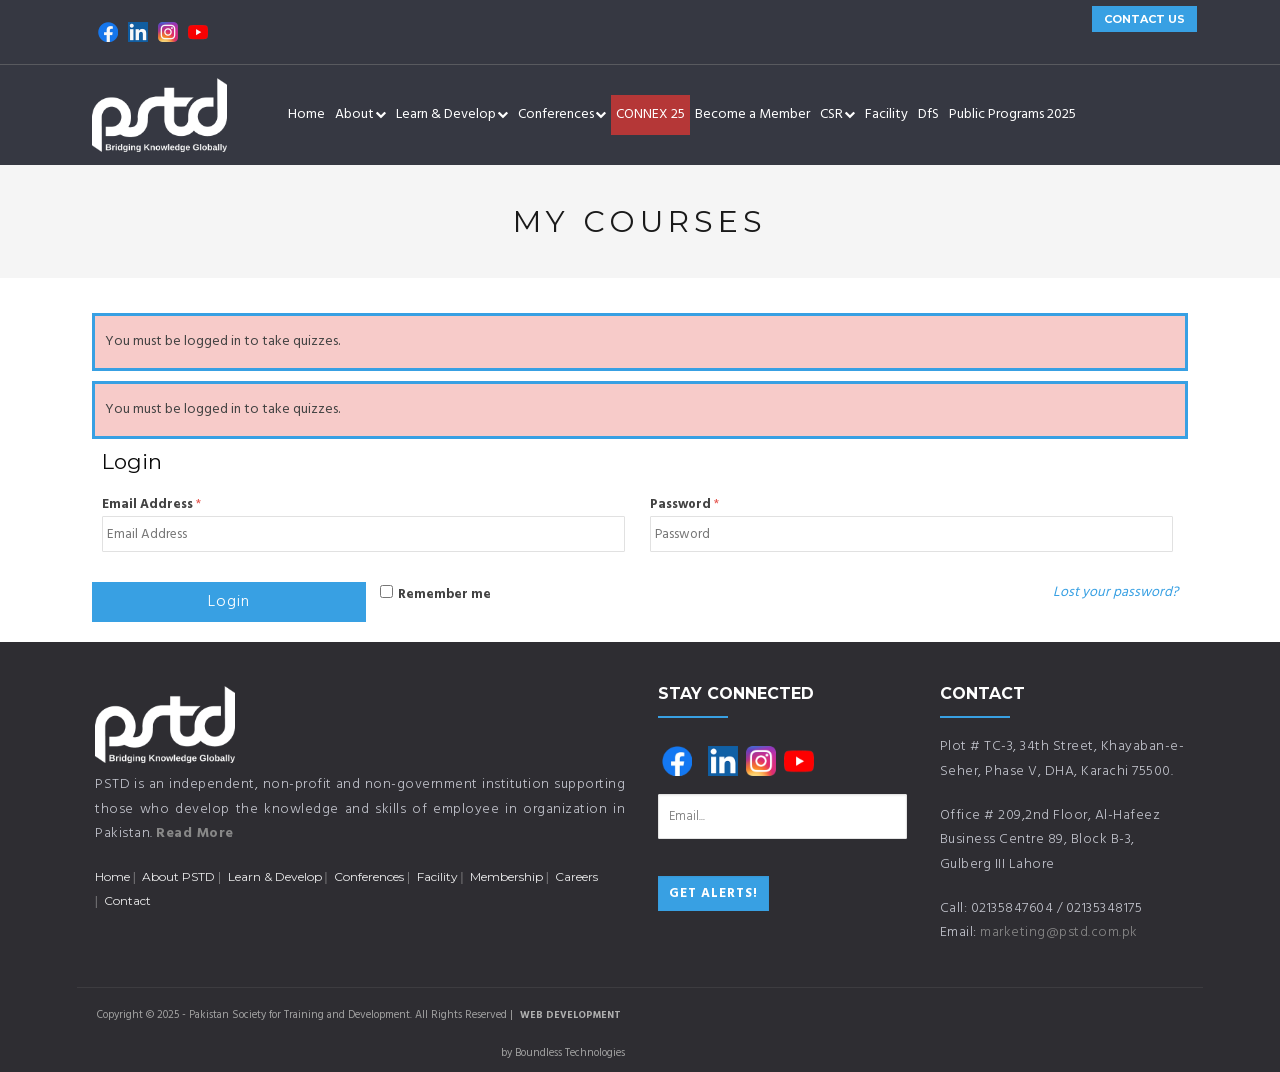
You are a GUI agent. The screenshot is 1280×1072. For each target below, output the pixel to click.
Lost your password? (1115, 592)
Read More (195, 833)
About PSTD (178, 876)
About (360, 115)
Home (306, 114)
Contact (127, 900)
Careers (576, 876)
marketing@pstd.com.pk (1059, 932)
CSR (837, 115)
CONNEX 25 (650, 114)
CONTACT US (1144, 19)
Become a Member (752, 114)
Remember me (444, 594)
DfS (928, 114)
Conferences (562, 115)
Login (229, 602)
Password (684, 504)
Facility (886, 114)
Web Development (570, 1015)
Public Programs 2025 (1012, 114)
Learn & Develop (452, 115)
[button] (380, 115)
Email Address (151, 504)
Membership (506, 876)
